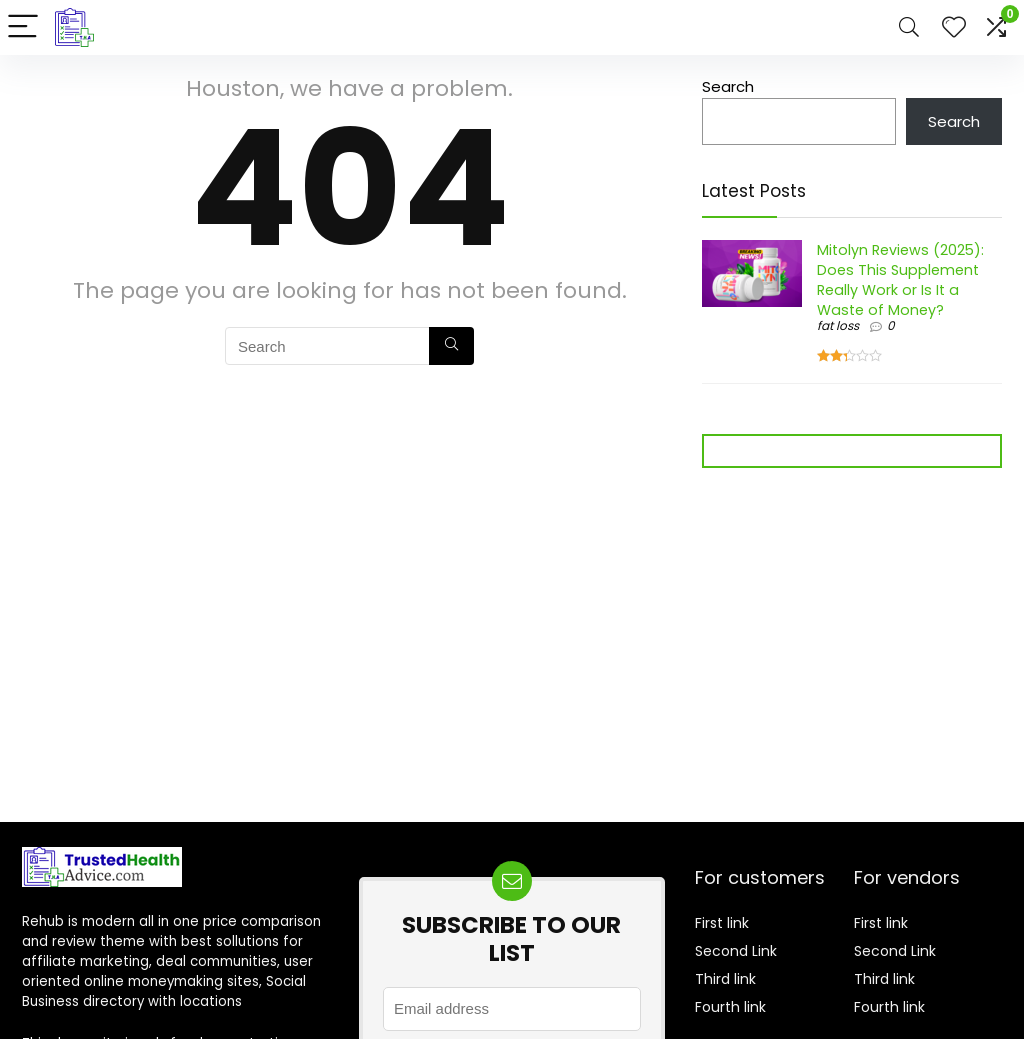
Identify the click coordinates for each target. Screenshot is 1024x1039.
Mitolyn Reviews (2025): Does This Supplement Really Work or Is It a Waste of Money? (900, 280)
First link (722, 923)
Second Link (736, 951)
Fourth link (730, 1007)
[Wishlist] (954, 27)
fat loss (838, 325)
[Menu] (24, 27)
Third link (725, 979)
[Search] (909, 27)
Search (728, 86)
